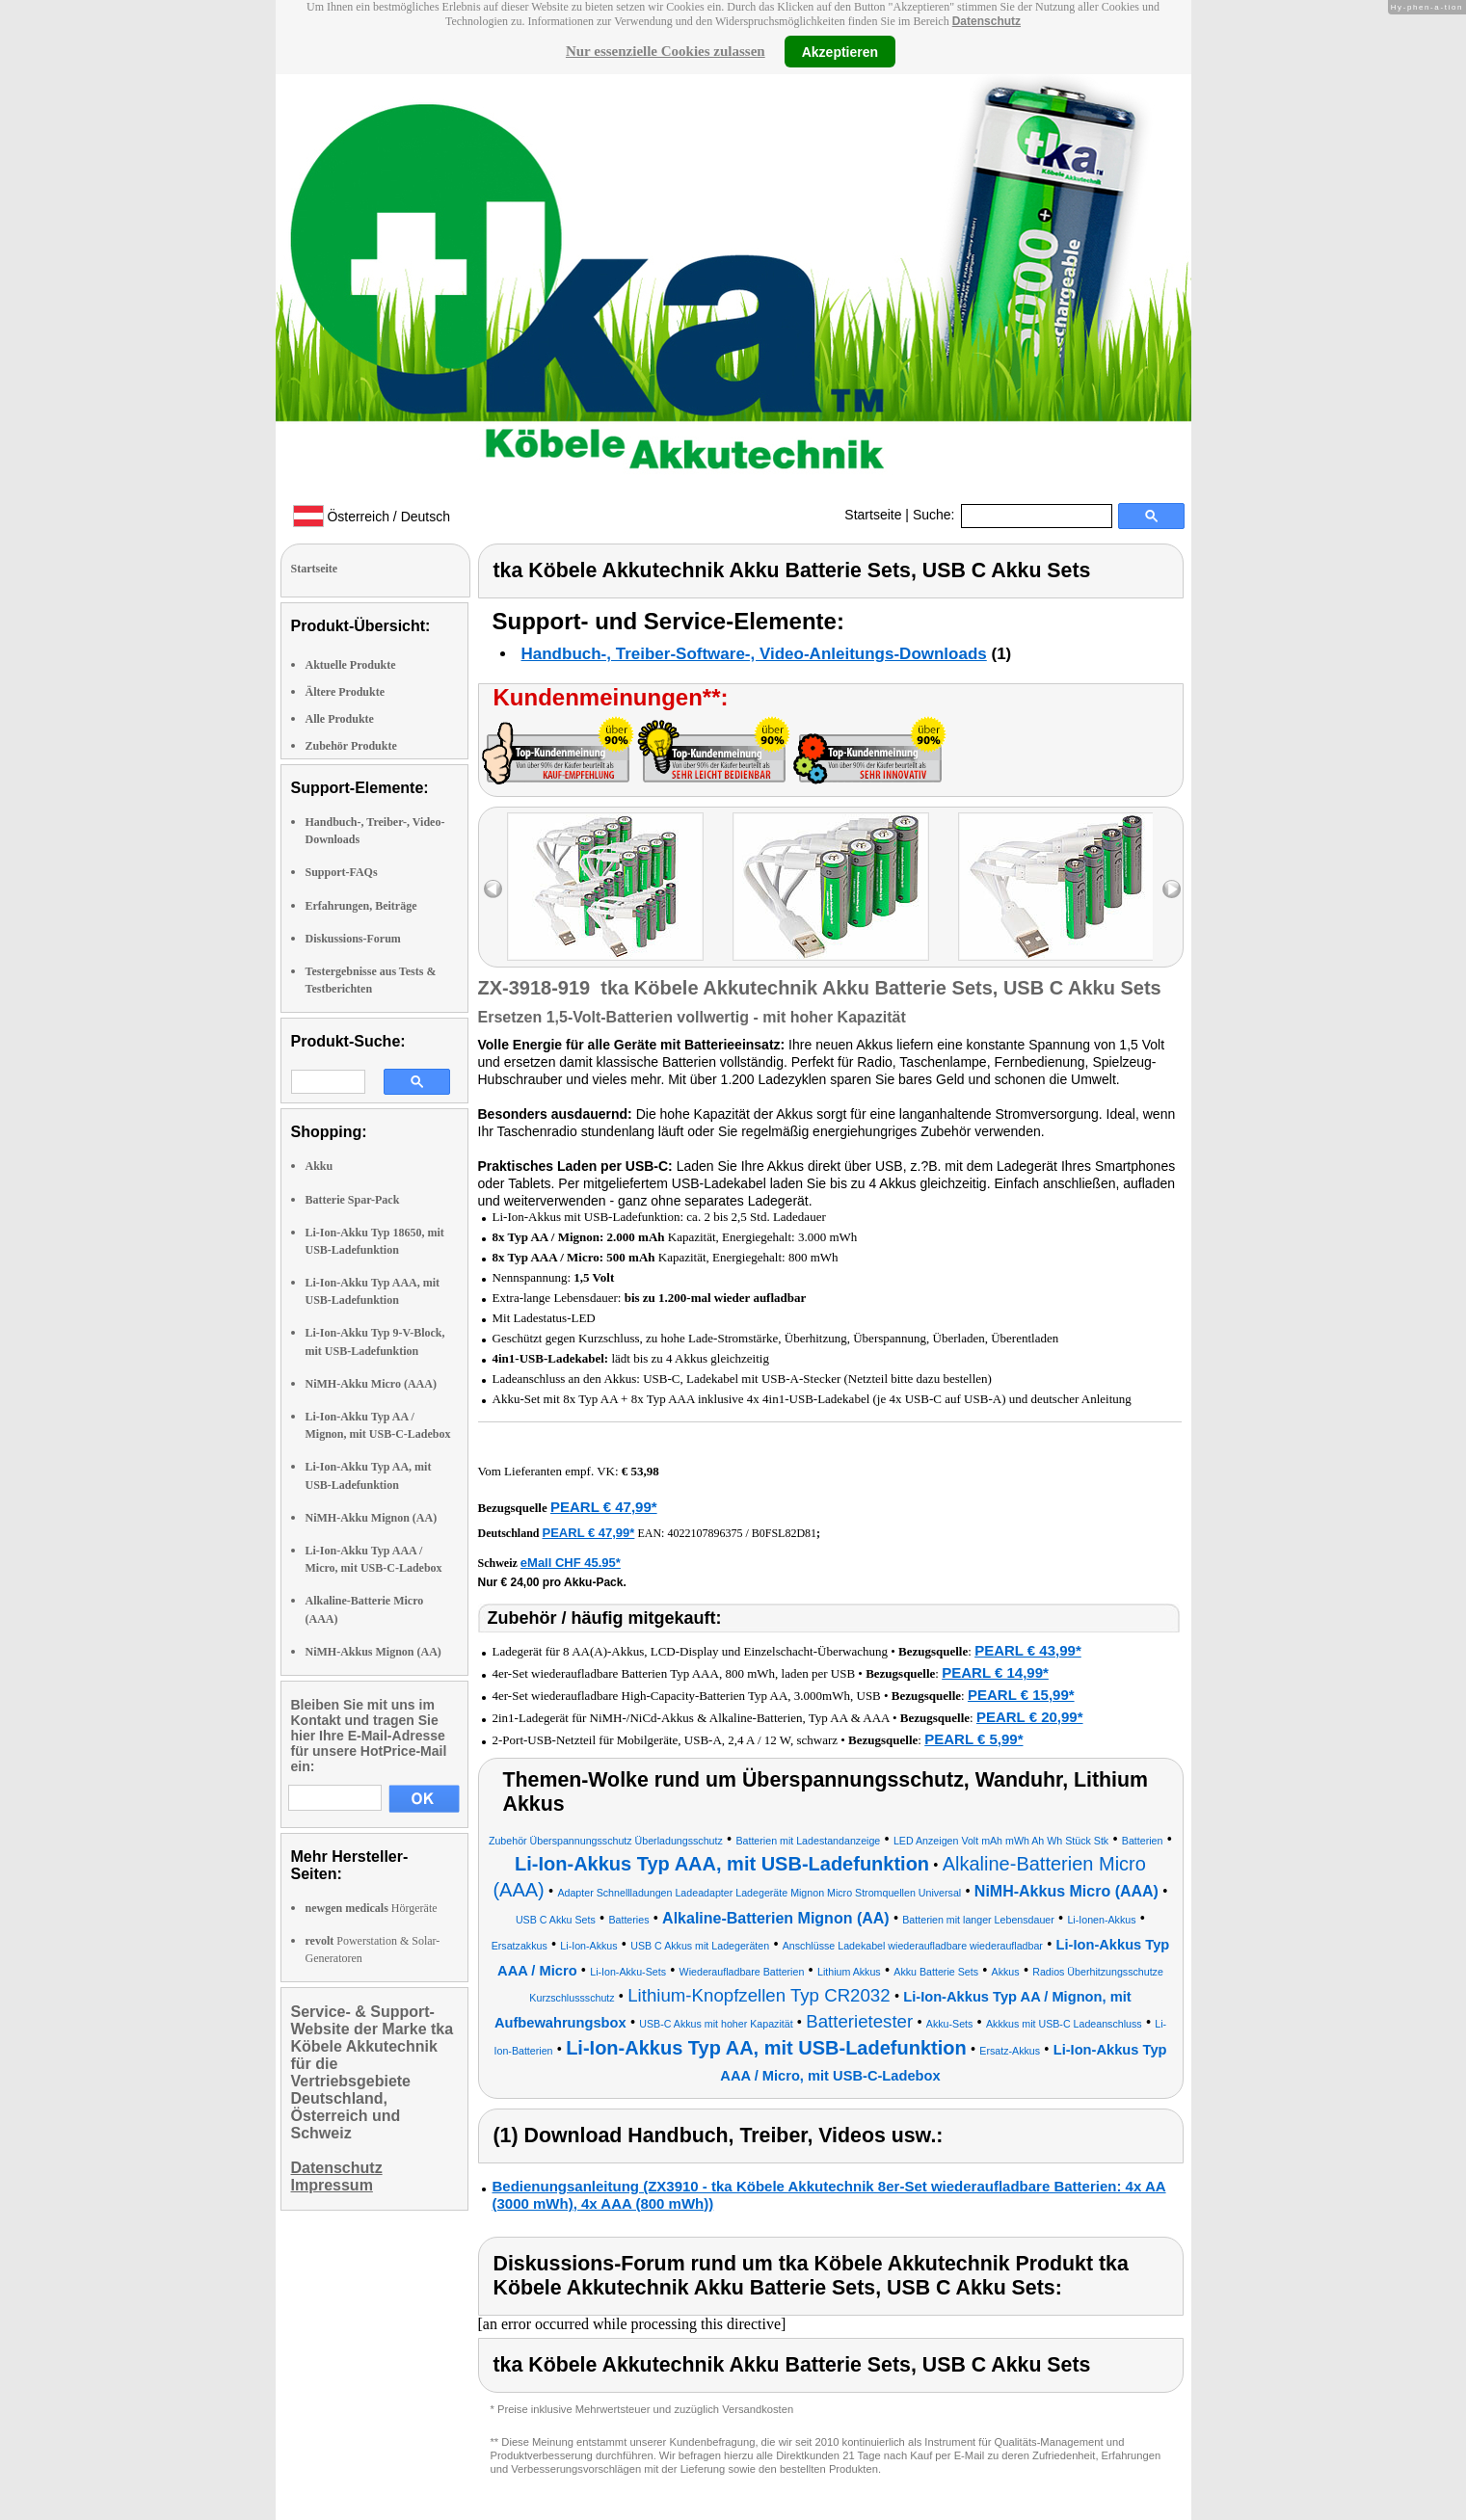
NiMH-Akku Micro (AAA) (371, 1384)
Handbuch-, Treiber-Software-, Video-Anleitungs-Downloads (754, 654)
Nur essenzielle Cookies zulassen (665, 51)
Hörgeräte (372, 1908)
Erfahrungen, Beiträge (361, 906)
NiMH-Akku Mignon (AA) (372, 1518)
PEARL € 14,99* (995, 1672)
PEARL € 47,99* (603, 1507)
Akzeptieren (840, 51)
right (1171, 889)
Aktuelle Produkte (351, 665)
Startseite (872, 514)
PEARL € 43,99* (1027, 1650)
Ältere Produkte (346, 692)
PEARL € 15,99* (1021, 1694)
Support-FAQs (342, 872)
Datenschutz (986, 21)
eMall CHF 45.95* (570, 1562)
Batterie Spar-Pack (353, 1200)
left (493, 889)
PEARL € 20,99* (1029, 1717)
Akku (319, 1166)
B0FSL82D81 (784, 1533)
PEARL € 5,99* (973, 1739)
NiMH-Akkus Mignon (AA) (373, 1651)
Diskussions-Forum (353, 938)
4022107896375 (704, 1533)
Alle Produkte (340, 719)
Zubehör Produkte (351, 746)
